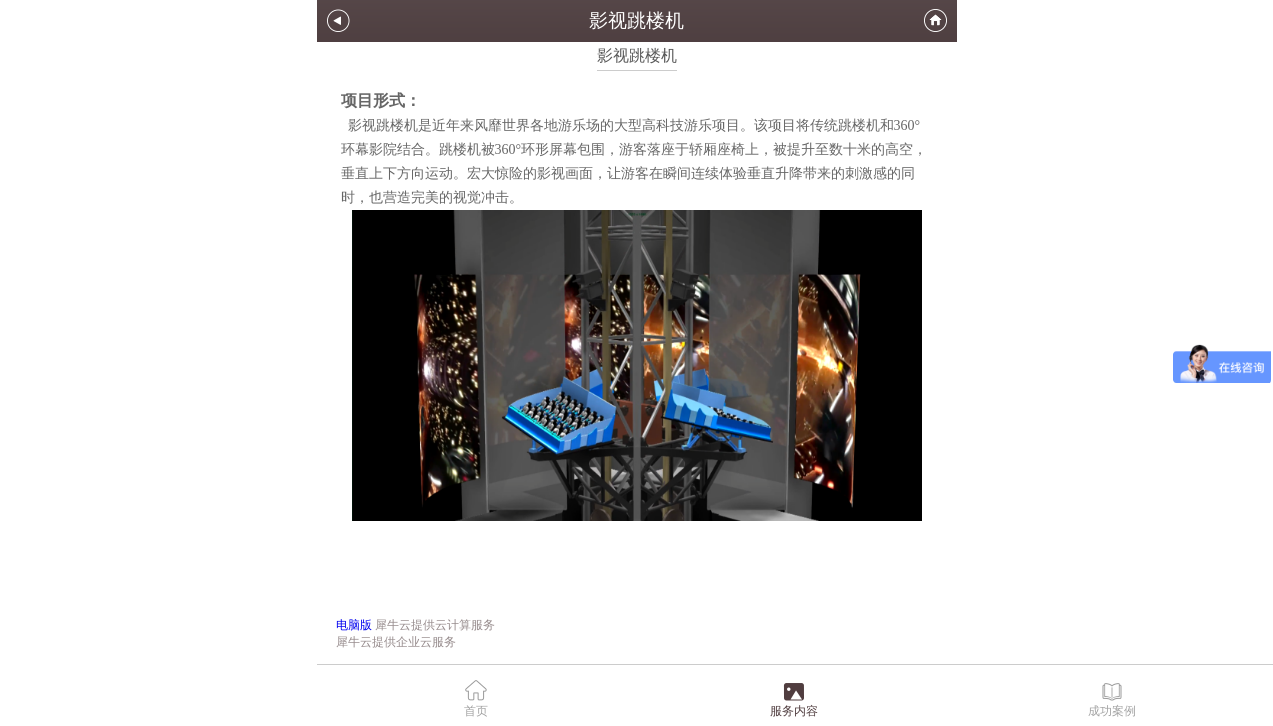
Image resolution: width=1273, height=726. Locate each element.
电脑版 (354, 625)
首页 (476, 711)
